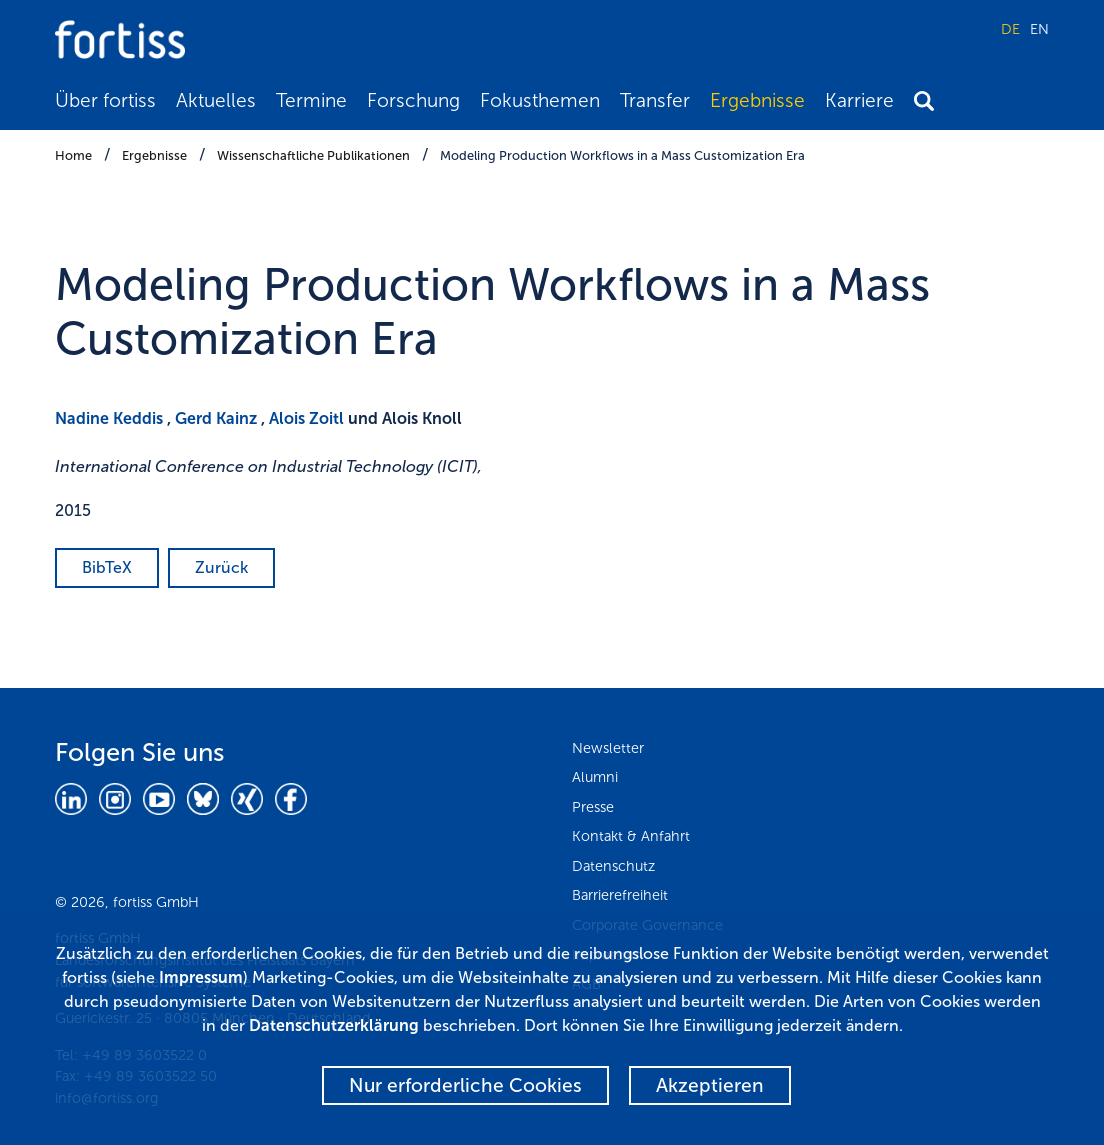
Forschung (413, 100)
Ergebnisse (757, 100)
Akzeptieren (710, 1085)
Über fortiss (105, 100)
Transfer (655, 100)
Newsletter (608, 748)
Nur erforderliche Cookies (465, 1085)
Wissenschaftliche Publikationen (313, 155)
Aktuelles (216, 100)
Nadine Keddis (109, 418)
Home (73, 155)
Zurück (221, 567)
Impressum (201, 977)
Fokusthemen (540, 100)
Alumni (595, 777)
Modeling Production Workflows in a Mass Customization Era (622, 155)
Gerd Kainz (216, 418)
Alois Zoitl (306, 418)
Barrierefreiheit (620, 895)
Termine (311, 100)
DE (1010, 29)
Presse (593, 807)
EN (1039, 29)
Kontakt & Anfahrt (631, 836)
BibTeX (107, 567)
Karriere (859, 100)
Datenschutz (613, 866)
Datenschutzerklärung (334, 1025)
